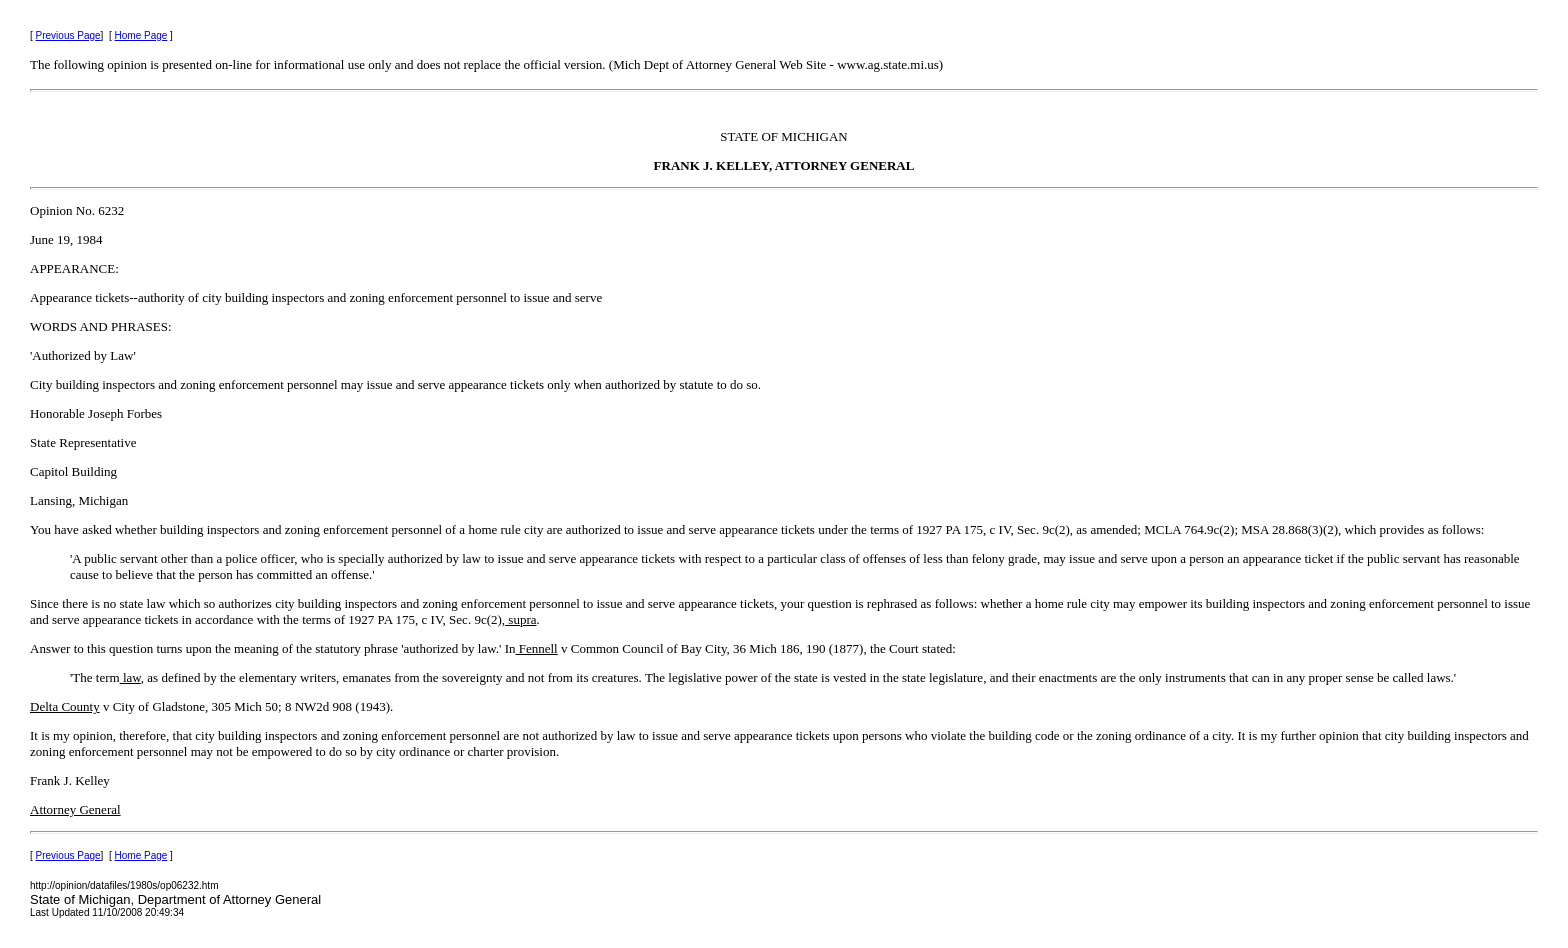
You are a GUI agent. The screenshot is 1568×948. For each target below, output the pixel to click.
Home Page (141, 35)
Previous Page (68, 35)
